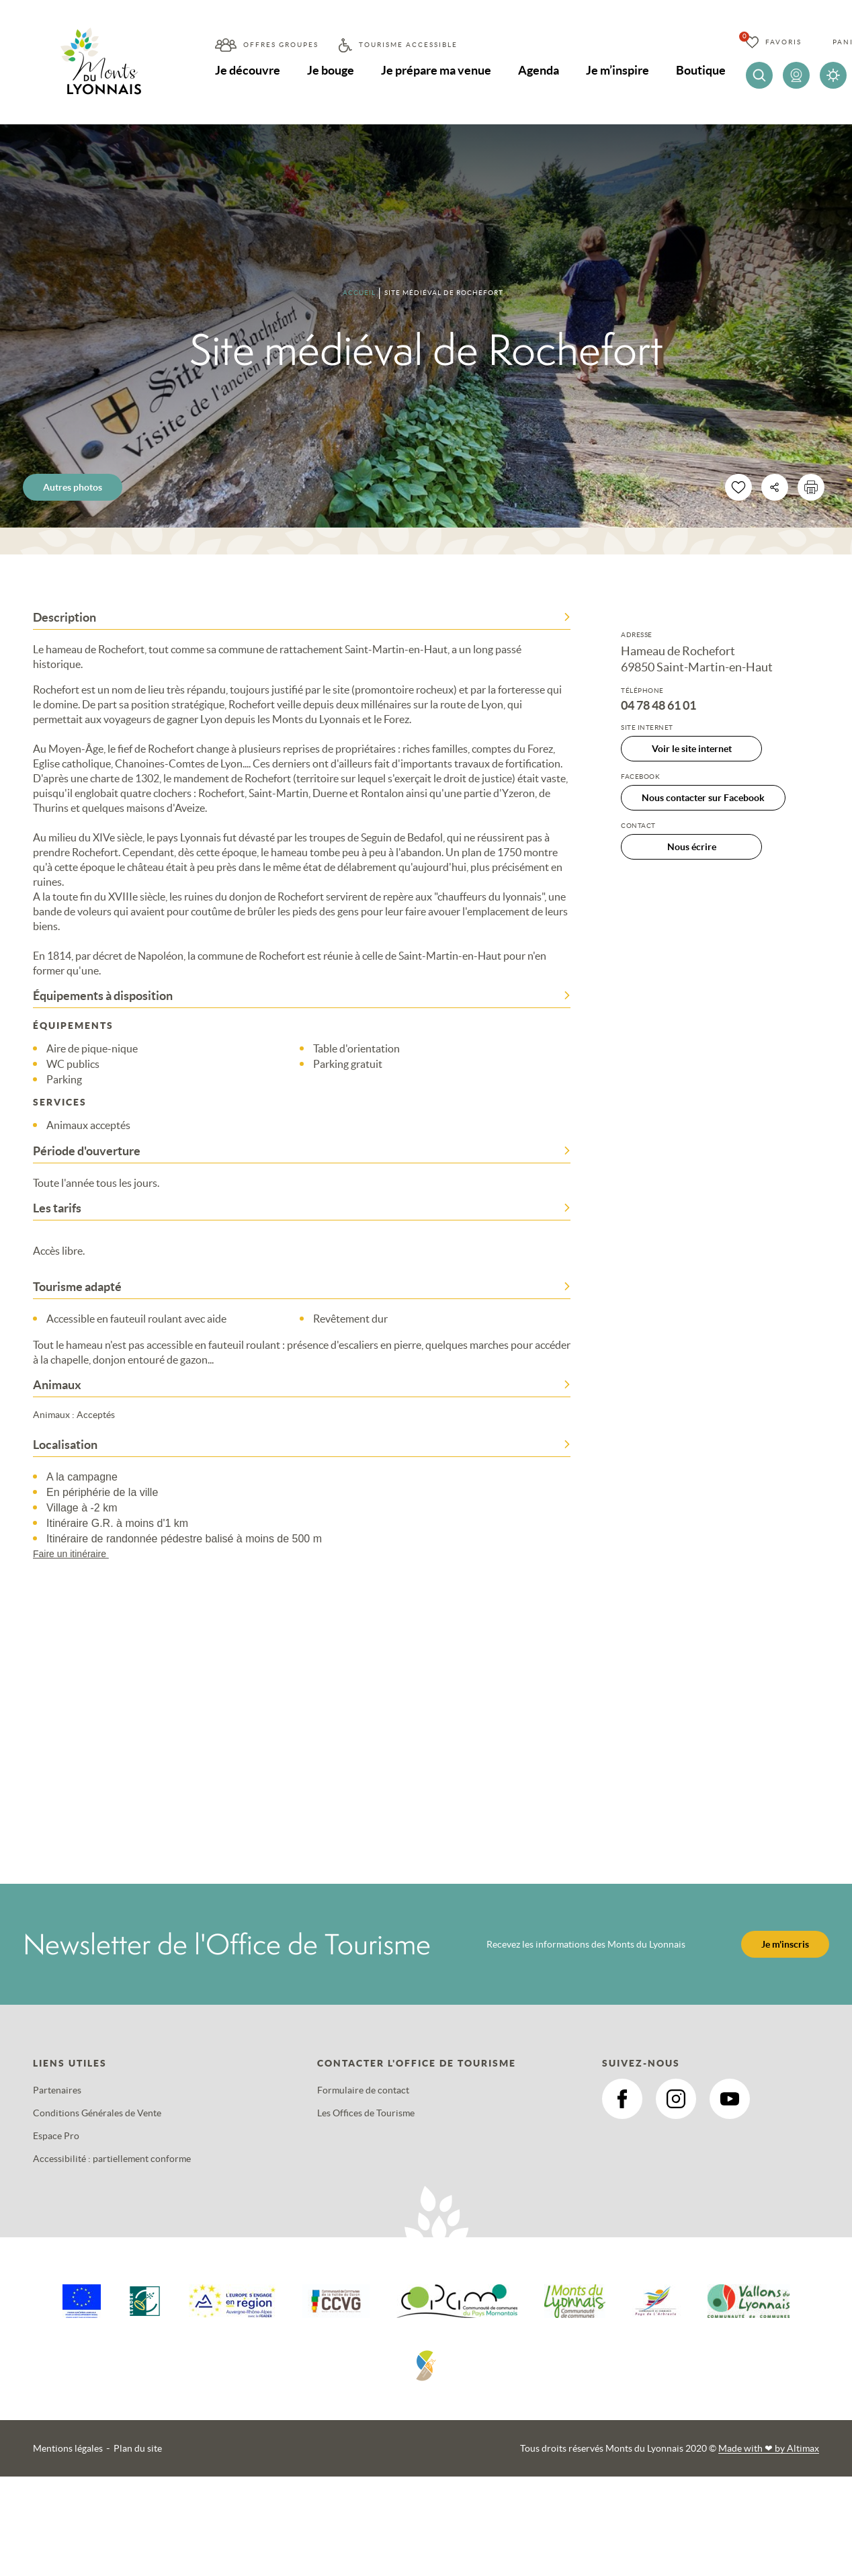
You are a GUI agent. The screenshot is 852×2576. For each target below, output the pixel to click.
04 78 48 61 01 (658, 705)
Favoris (783, 42)
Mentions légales (68, 2448)
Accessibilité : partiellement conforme (112, 2158)
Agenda (538, 70)
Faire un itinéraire (77, 1553)
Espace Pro (56, 2135)
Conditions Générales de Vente (97, 2113)
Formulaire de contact (363, 2090)
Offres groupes (280, 44)
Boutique (701, 70)
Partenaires (57, 2090)
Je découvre (247, 70)
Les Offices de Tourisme (366, 2113)
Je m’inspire (617, 70)
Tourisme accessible (408, 44)
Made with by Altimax (768, 2448)
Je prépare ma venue (436, 70)
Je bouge (330, 70)
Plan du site (138, 2448)
